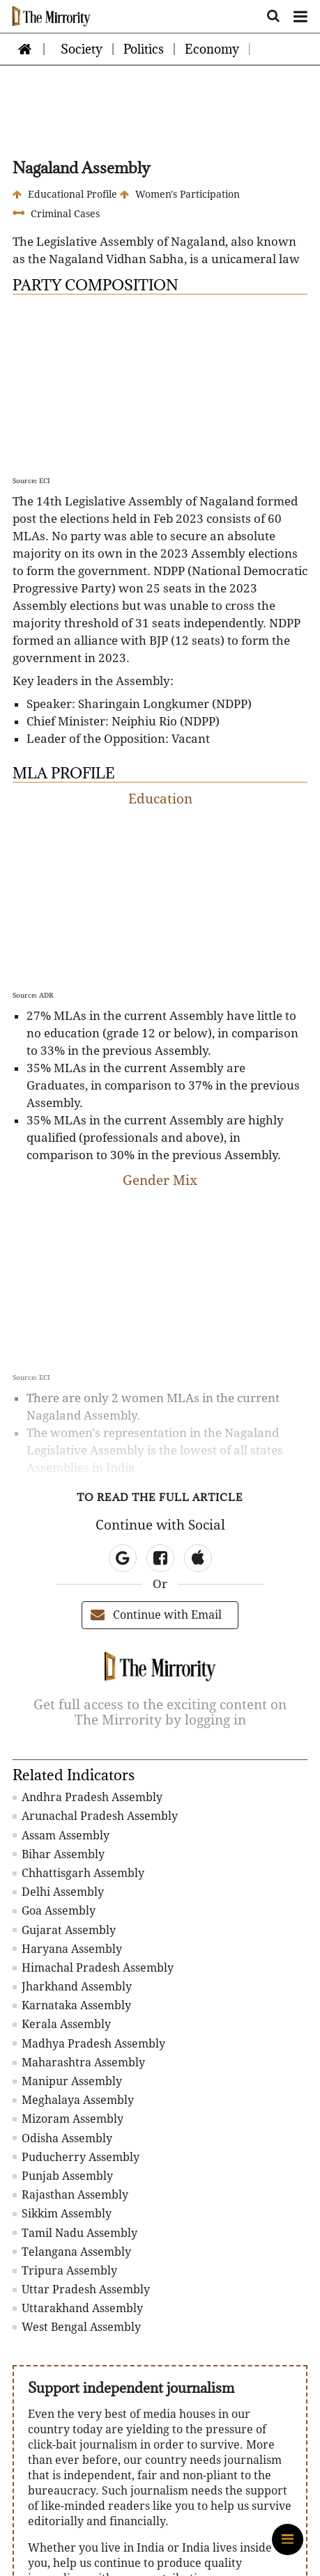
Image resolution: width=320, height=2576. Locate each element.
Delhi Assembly (58, 1892)
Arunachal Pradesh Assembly (95, 1816)
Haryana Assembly (67, 1949)
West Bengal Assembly (77, 2327)
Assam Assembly (61, 1835)
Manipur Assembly (67, 2081)
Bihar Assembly (59, 1854)
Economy (212, 49)
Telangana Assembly (72, 2252)
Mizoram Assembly (68, 2119)
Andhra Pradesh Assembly (87, 1797)
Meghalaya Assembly (73, 2100)
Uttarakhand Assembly (78, 2308)
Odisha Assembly (62, 2138)
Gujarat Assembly (64, 1930)
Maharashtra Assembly (79, 2062)
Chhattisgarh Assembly (78, 1873)
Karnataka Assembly (72, 2005)
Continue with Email (156, 1614)
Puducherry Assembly (76, 2157)
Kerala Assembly (62, 2024)
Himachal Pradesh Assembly (93, 1967)
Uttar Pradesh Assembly (81, 2289)
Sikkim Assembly (62, 2213)
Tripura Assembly (65, 2270)
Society (81, 49)
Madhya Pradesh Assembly (89, 2043)
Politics (143, 49)
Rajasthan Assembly (70, 2194)
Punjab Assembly (63, 2176)
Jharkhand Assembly (72, 1986)
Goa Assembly (54, 1910)
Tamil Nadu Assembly (75, 2233)
